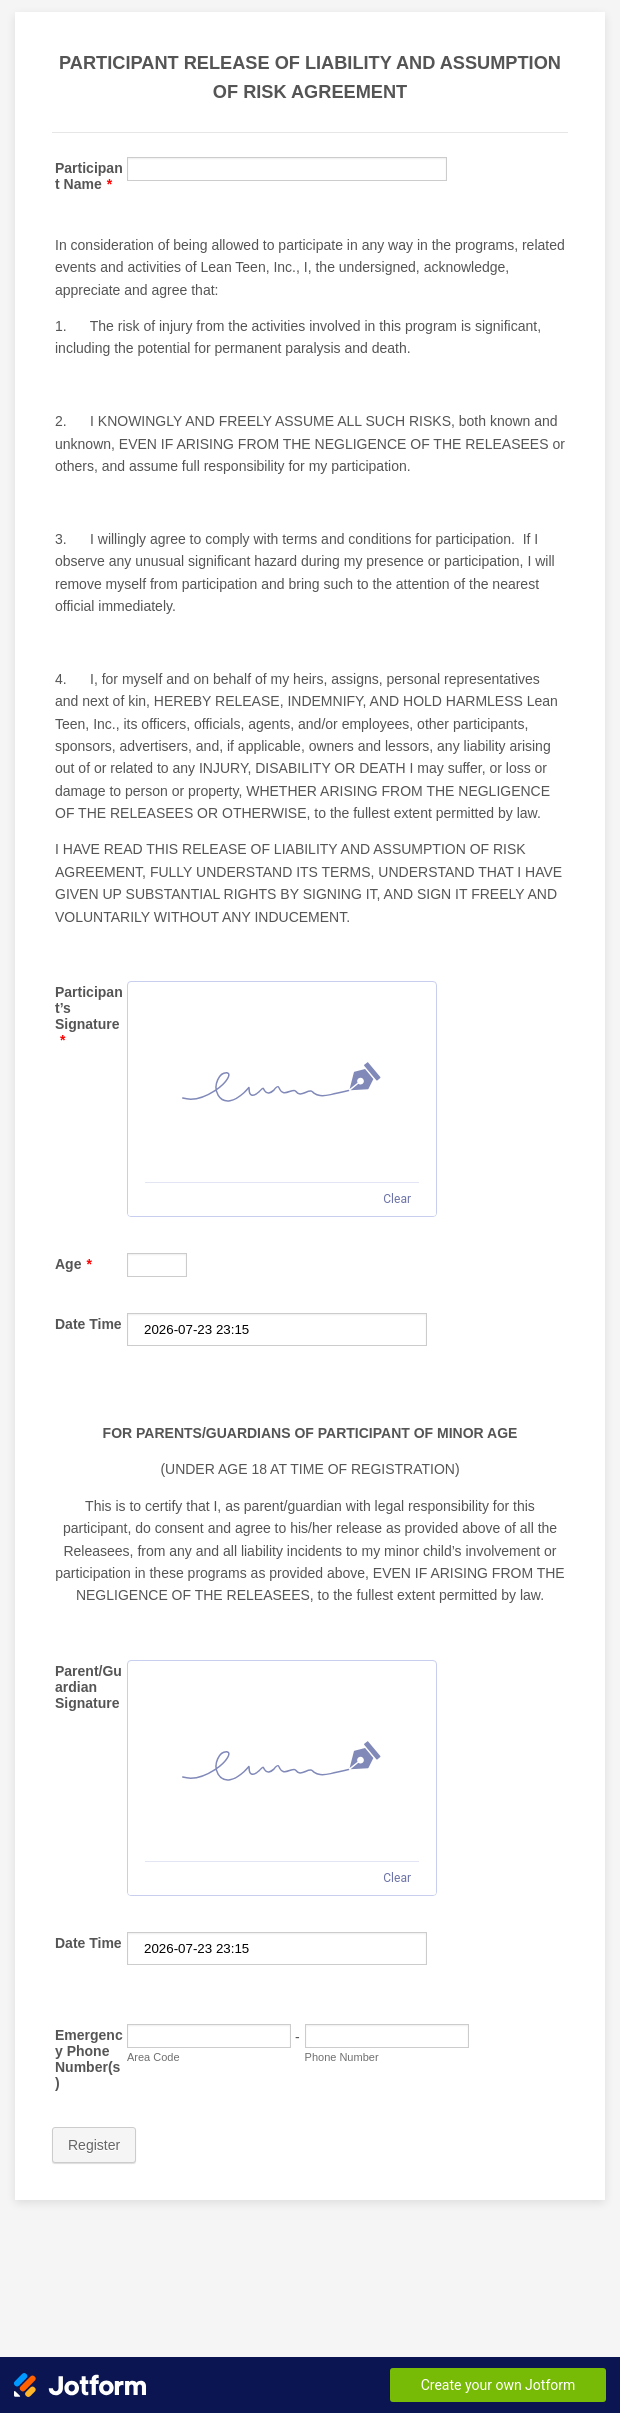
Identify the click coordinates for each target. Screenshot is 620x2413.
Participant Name (89, 176)
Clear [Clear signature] (397, 1199)
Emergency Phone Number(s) (89, 2059)
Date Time (88, 1324)
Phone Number (342, 2057)
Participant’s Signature (89, 1016)
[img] (282, 1082)
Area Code (153, 2057)
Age (73, 1264)
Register (94, 2145)
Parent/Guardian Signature (88, 1687)
